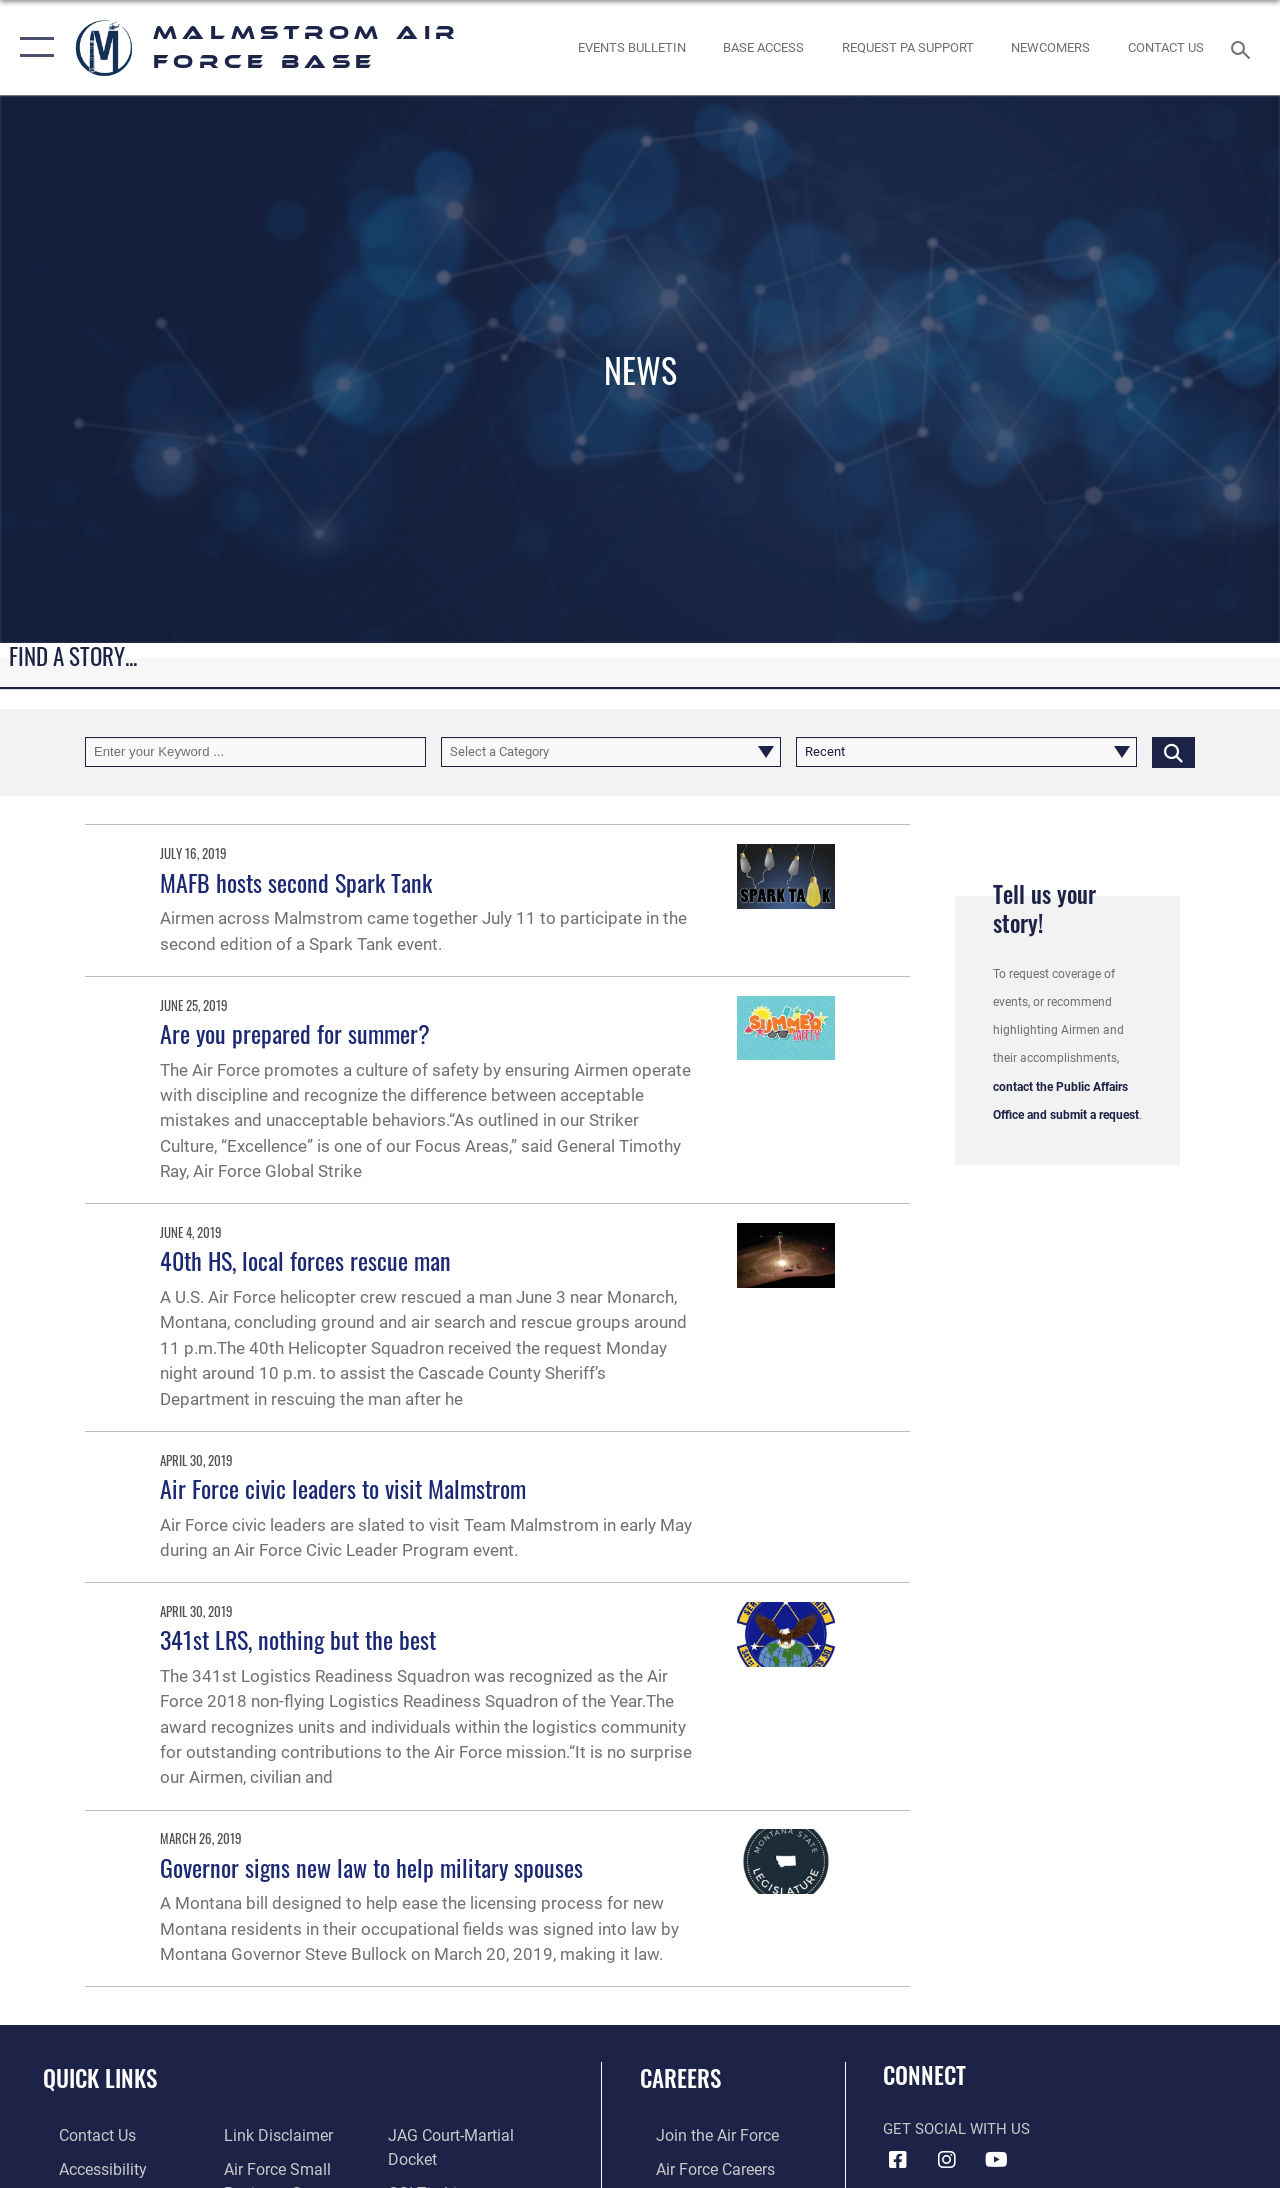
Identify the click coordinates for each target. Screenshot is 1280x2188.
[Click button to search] (1173, 752)
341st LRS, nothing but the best (298, 1639)
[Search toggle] (1244, 47)
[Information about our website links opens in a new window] (270, 2135)
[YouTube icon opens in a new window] (996, 2160)
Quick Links (100, 2078)
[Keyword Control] (255, 752)
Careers (680, 2078)
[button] (32, 47)
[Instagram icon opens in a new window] (947, 2160)
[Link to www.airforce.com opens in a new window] (699, 2135)
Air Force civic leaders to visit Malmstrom (343, 1488)
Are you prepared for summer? (295, 1033)
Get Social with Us (956, 2129)
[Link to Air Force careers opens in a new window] (698, 2167)
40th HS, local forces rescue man (305, 1260)
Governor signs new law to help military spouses (371, 1867)
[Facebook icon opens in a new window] (898, 2160)
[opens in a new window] (908, 48)
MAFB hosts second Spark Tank (296, 882)
